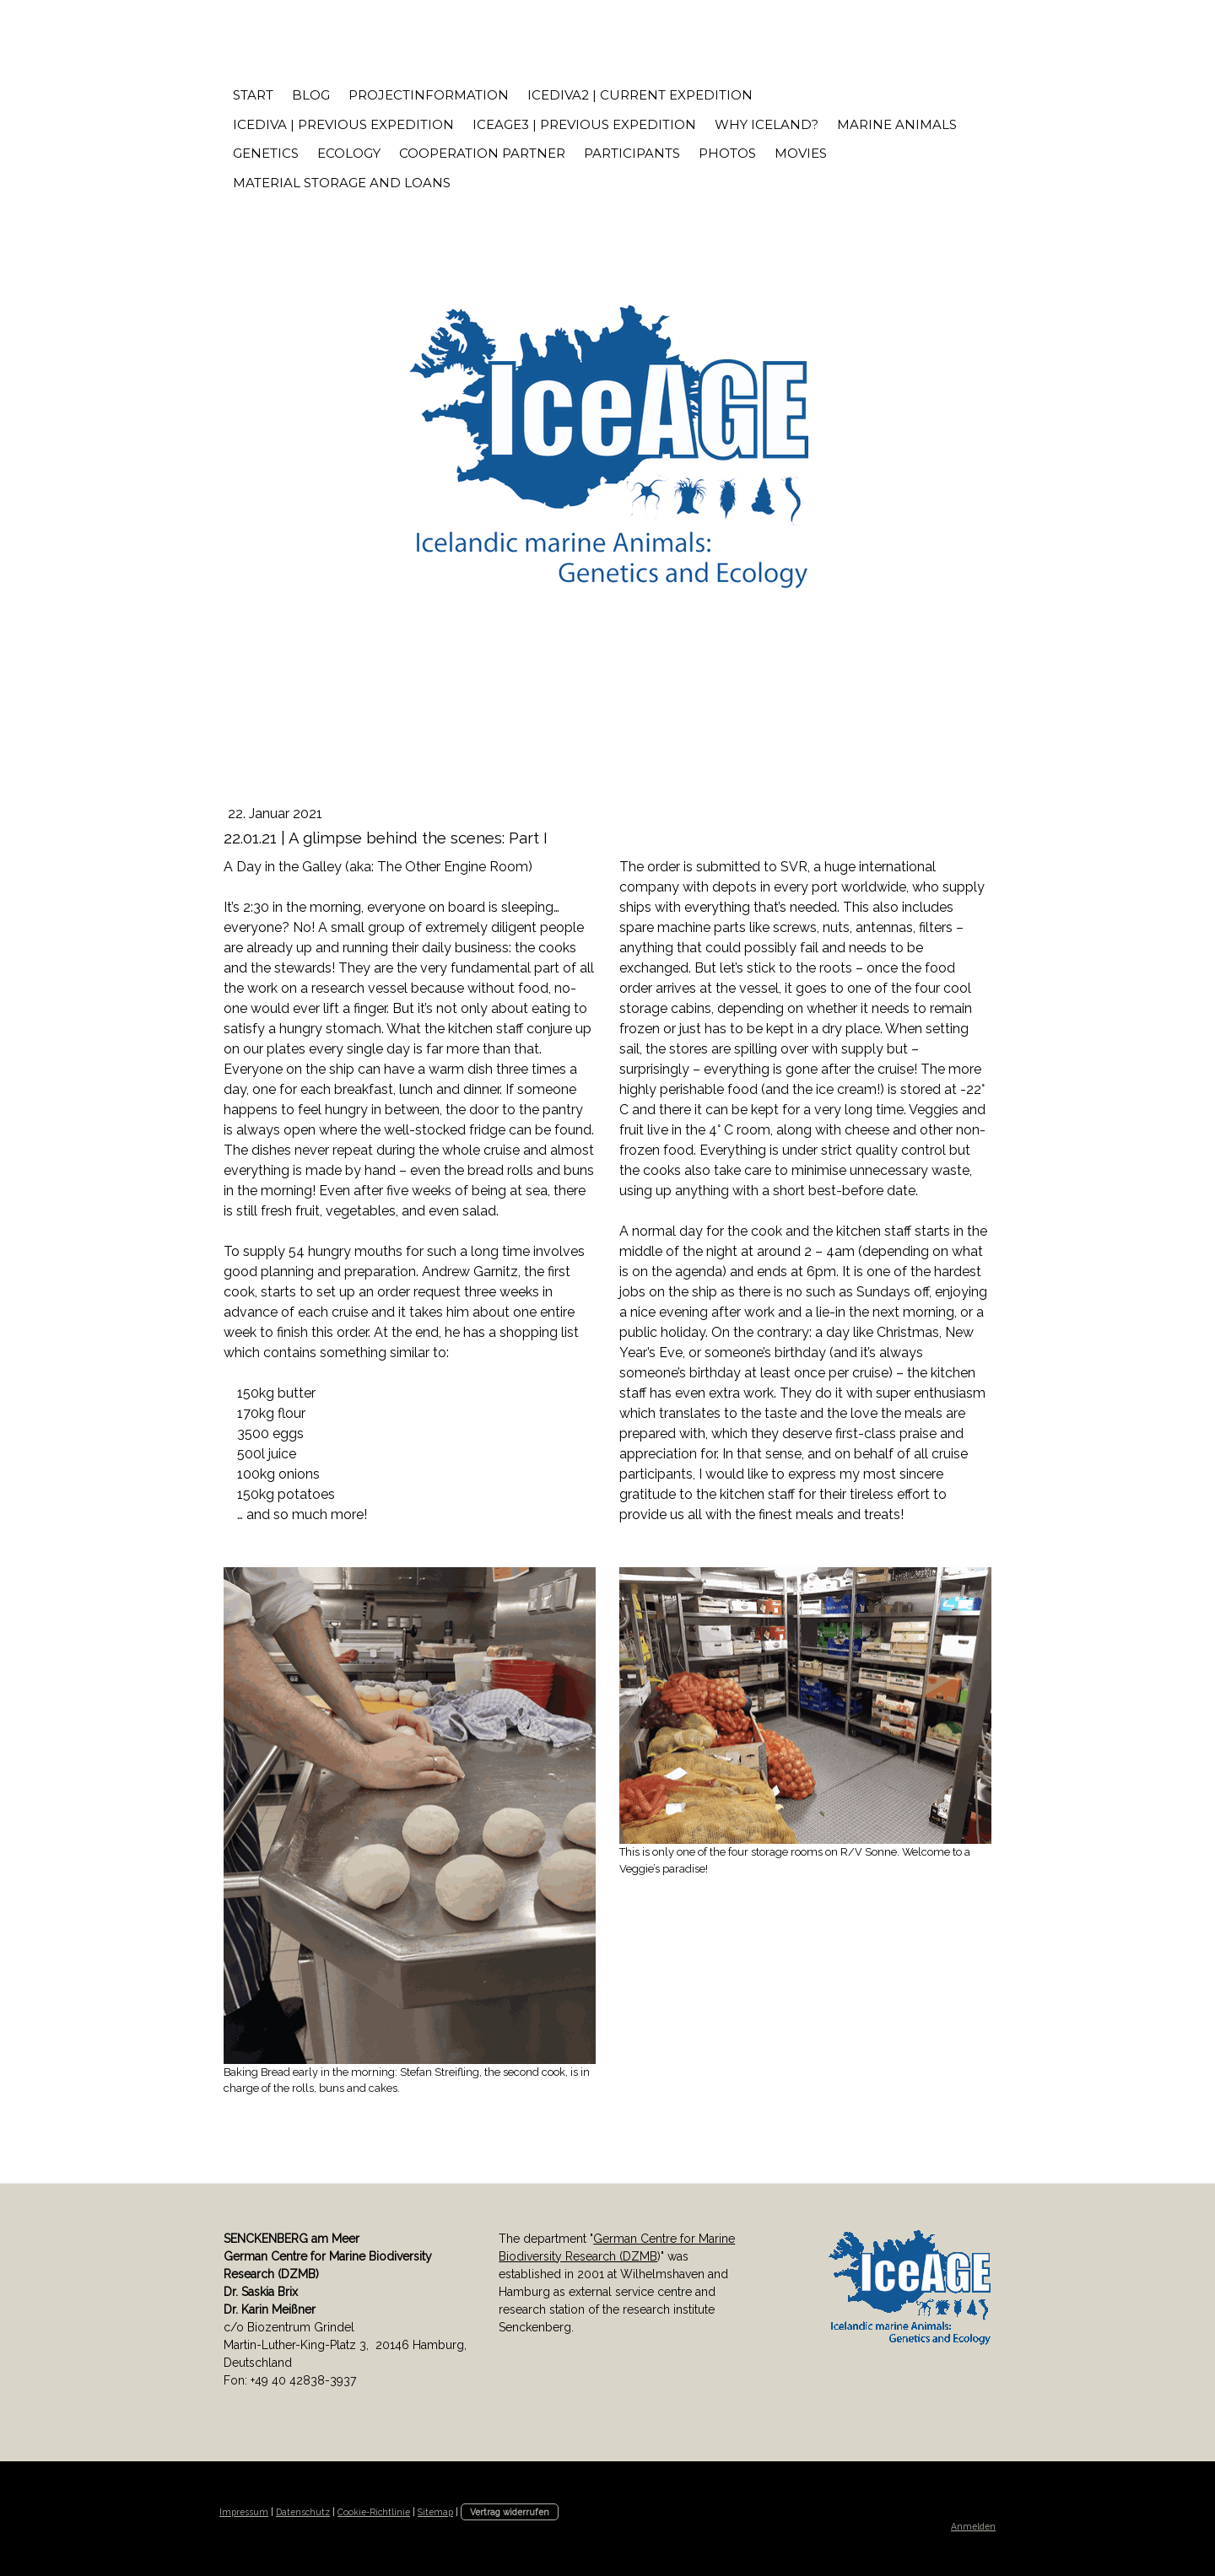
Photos (727, 153)
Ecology (349, 153)
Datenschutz (303, 2512)
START (253, 95)
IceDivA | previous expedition (343, 124)
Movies (801, 153)
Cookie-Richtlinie (374, 2512)
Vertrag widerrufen (509, 2512)
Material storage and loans (342, 183)
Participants (632, 153)
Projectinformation (428, 95)
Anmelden (973, 2526)
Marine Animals (897, 124)
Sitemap (435, 2512)
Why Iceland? (766, 124)
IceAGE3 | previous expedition (584, 124)
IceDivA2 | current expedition (640, 95)
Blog (311, 95)
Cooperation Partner (482, 153)
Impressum (243, 2512)
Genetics (266, 153)
